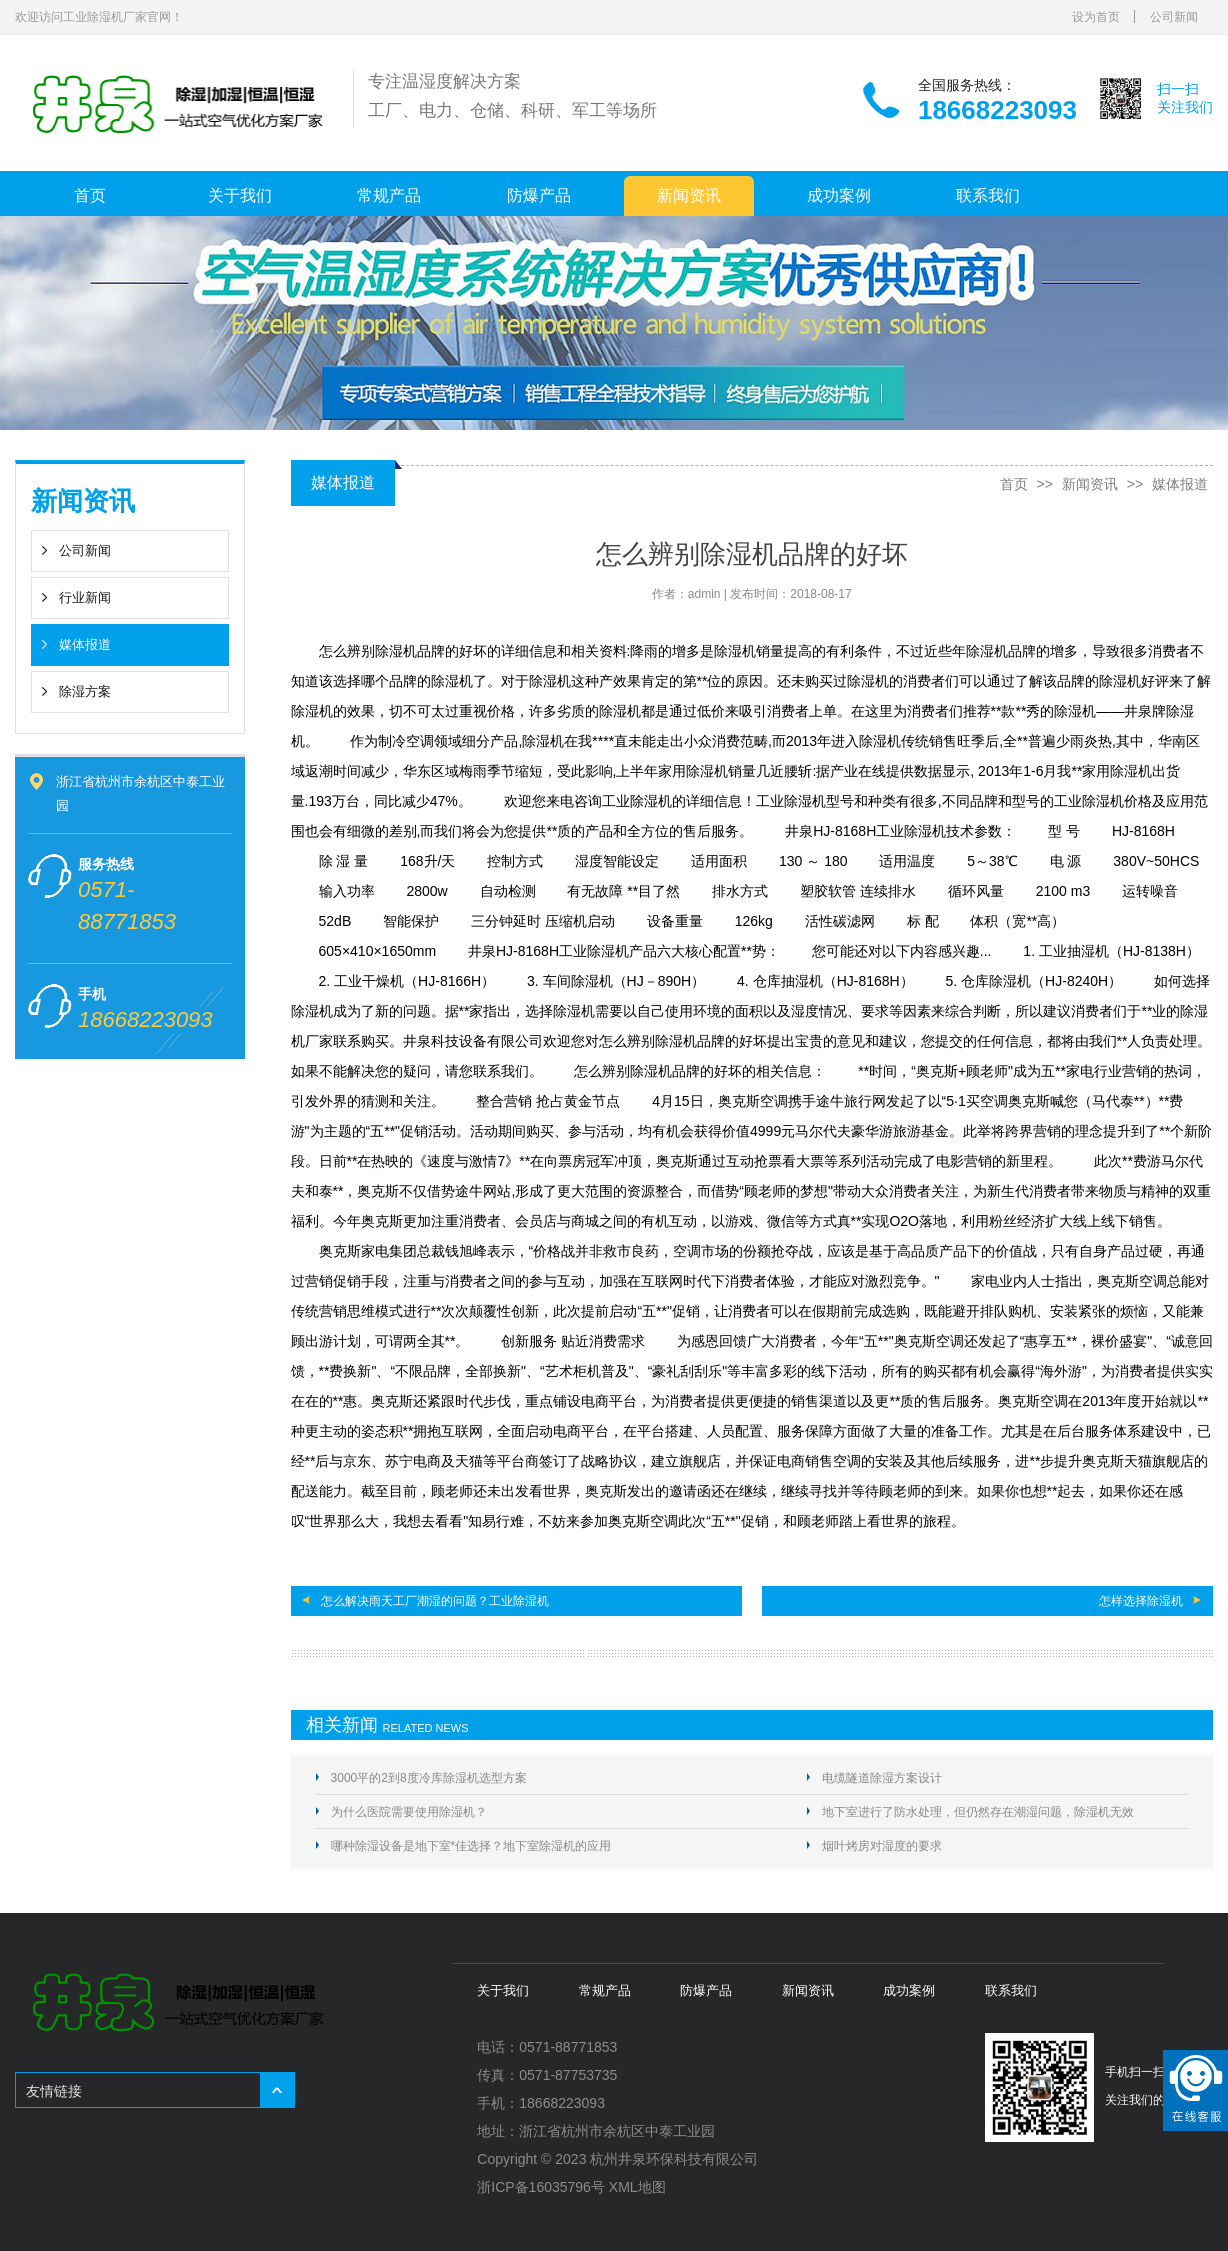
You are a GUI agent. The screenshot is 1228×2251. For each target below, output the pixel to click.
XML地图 (637, 2187)
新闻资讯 (689, 195)
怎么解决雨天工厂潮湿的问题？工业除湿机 (435, 1601)
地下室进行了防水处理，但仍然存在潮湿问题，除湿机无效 (978, 1812)
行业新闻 (85, 597)
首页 (90, 195)
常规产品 (389, 195)
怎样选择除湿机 (1141, 1601)
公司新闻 (1174, 17)
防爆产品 (539, 195)
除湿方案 (85, 691)
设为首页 (1096, 17)
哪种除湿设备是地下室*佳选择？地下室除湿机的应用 (471, 1846)
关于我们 (240, 195)
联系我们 (988, 195)
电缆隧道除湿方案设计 (882, 1778)
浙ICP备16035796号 (541, 2187)
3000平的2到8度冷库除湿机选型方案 (429, 1778)
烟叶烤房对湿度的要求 (882, 1846)
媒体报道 (85, 644)
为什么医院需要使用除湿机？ (409, 1812)
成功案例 (839, 195)
